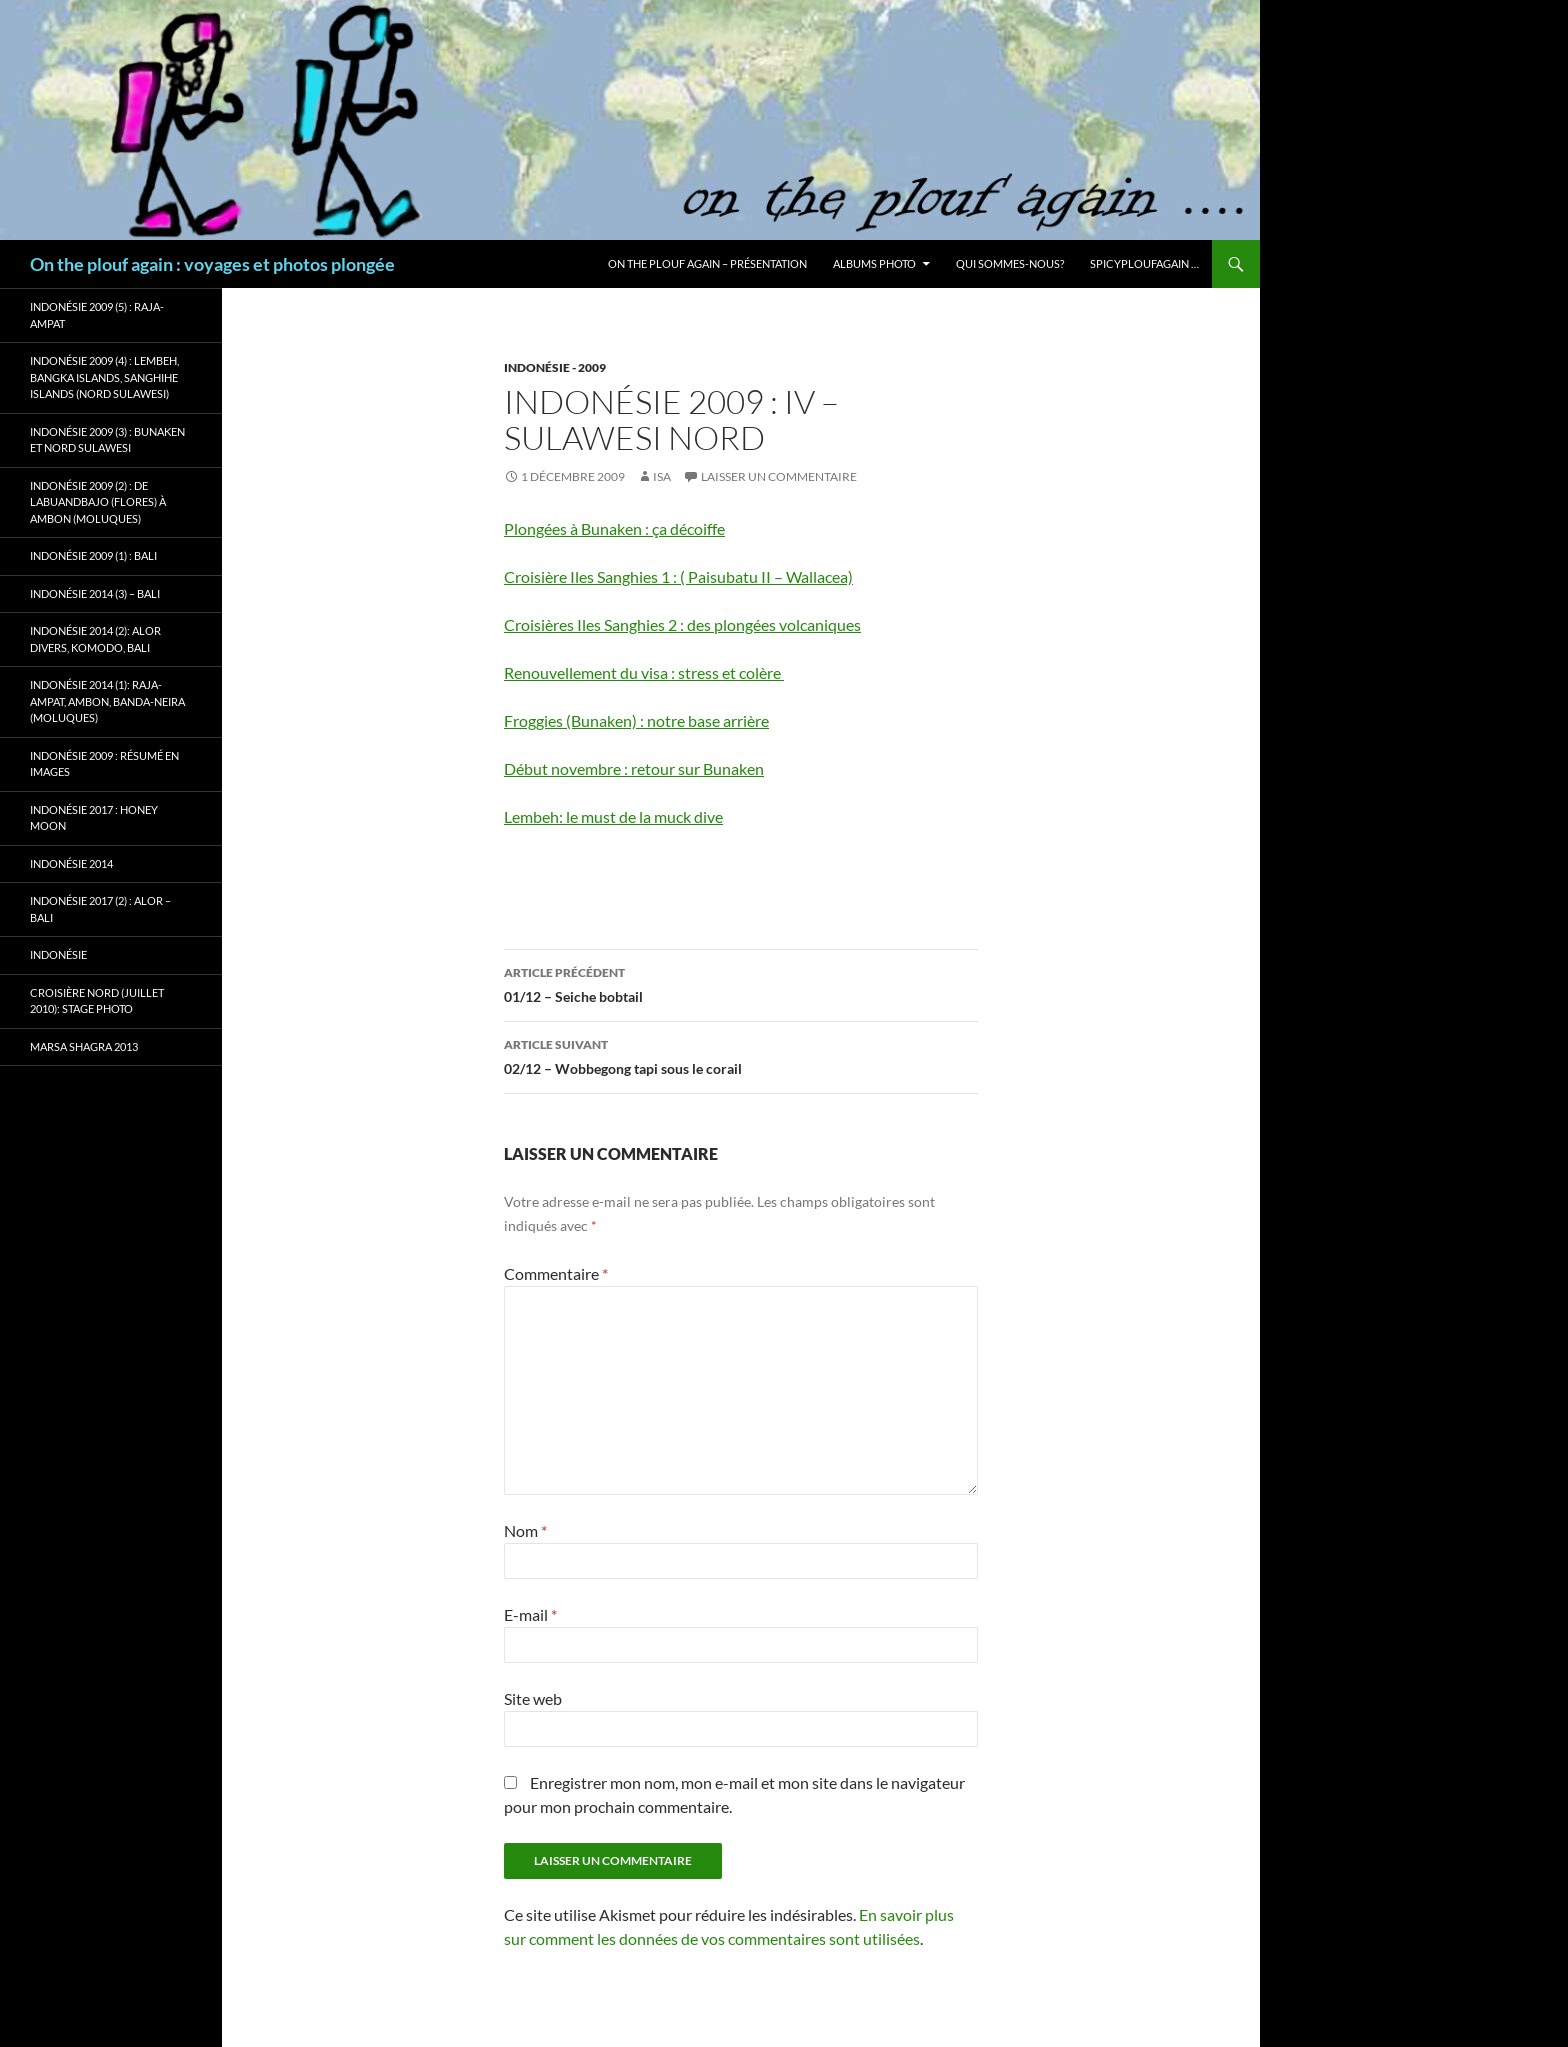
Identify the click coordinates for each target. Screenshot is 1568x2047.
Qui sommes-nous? (1010, 263)
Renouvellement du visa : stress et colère (644, 672)
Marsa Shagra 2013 (84, 1046)
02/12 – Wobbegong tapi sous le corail (741, 1055)
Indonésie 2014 (71, 863)
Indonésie (58, 954)
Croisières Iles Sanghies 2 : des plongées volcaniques (682, 624)
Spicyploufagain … (1144, 263)
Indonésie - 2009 (555, 367)
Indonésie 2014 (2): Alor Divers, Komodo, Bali (95, 639)
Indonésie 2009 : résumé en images (104, 764)
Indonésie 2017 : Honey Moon (94, 818)
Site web (533, 1698)
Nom (525, 1530)
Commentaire (556, 1273)
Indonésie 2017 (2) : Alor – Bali (100, 909)
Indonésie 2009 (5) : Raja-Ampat (97, 315)
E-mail (530, 1614)
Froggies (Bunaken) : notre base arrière (636, 720)
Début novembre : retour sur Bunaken (634, 768)
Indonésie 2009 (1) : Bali (93, 555)
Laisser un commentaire (779, 476)
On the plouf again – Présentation (707, 263)
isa (662, 476)
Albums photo (874, 263)
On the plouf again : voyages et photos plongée (212, 264)
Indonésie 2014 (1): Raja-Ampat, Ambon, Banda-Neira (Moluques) (107, 701)
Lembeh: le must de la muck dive (613, 816)
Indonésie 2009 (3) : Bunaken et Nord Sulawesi (107, 440)
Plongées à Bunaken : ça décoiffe (614, 528)
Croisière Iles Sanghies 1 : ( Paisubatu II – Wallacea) (678, 576)
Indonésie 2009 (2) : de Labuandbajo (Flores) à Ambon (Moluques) (98, 502)
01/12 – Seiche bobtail (741, 983)
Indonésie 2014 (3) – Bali (95, 593)
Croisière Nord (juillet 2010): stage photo (97, 1001)
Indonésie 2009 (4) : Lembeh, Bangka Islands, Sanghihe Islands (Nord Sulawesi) (104, 377)
